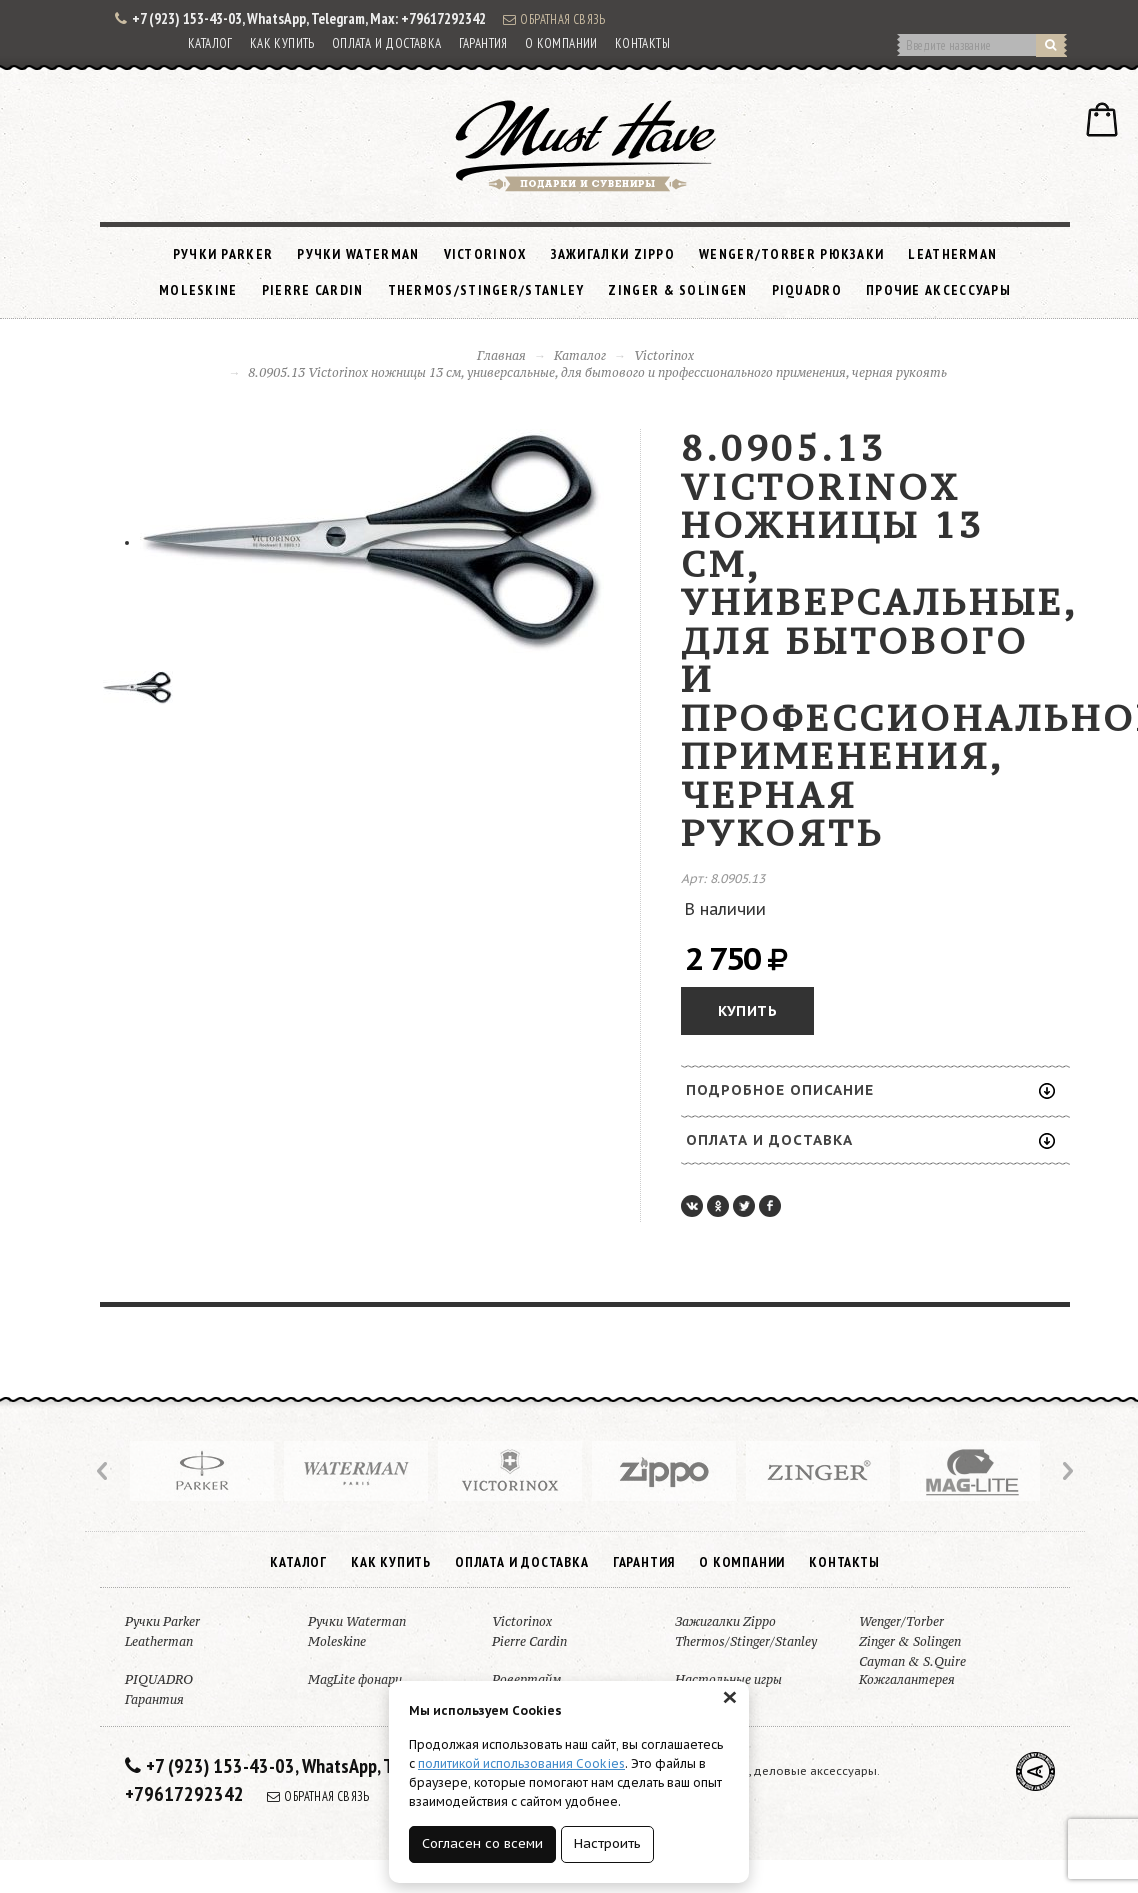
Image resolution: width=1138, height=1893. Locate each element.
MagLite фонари (355, 1679)
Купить (747, 1011)
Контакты (642, 43)
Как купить (282, 43)
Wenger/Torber (901, 1621)
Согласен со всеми (482, 1843)
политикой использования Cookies (521, 1763)
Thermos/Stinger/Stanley (486, 290)
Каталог (210, 43)
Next (1066, 1471)
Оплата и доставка (387, 43)
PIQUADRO (807, 290)
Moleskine (198, 290)
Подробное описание (870, 1090)
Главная (501, 355)
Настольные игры (728, 1679)
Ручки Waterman (358, 254)
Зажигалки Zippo (613, 254)
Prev (104, 1471)
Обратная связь (554, 19)
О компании (561, 43)
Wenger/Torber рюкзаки (791, 254)
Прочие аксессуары (938, 290)
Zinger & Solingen (677, 290)
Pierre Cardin (313, 290)
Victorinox (485, 254)
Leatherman (952, 254)
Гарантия (483, 43)
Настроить (607, 1843)
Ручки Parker (223, 254)
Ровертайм (526, 1679)
